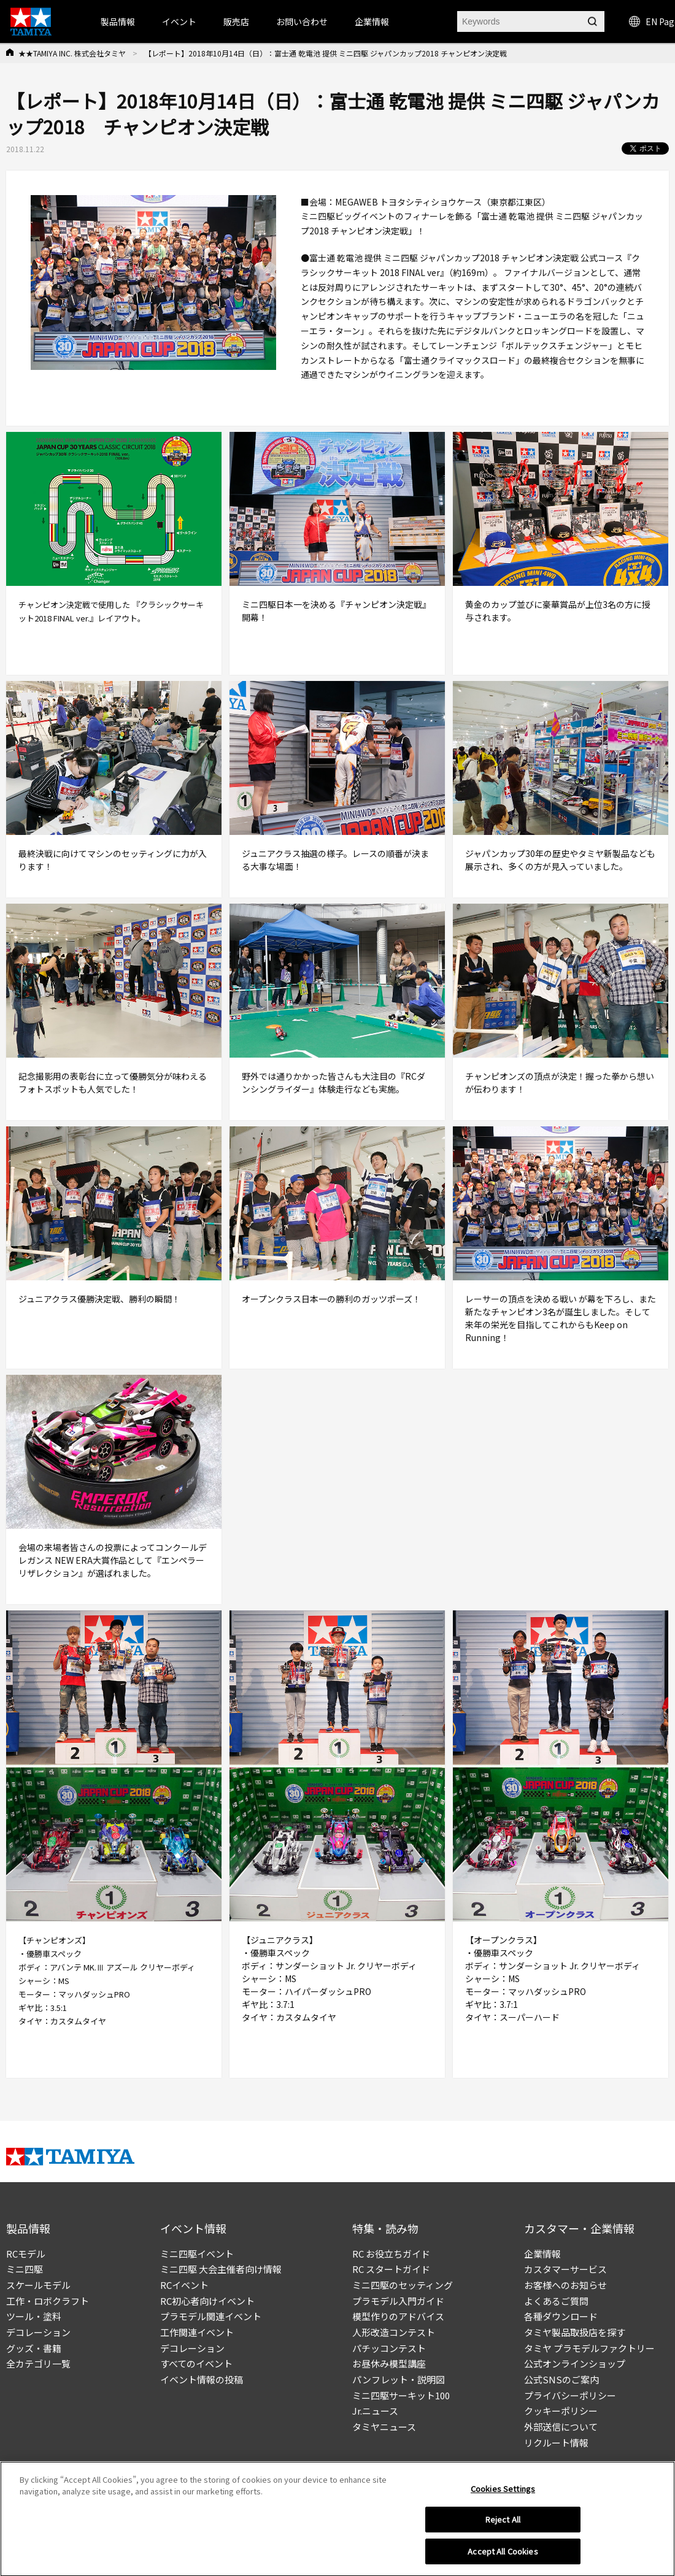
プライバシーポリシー (570, 2395)
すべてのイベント (196, 2363)
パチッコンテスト (389, 2348)
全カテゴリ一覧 (38, 2363)
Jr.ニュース (375, 2410)
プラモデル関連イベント (210, 2316)
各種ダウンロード (561, 2316)
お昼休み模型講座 (389, 2363)
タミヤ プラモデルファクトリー (589, 2348)
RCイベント (184, 2284)
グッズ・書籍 (33, 2348)
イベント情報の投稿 (201, 2379)
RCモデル (25, 2253)
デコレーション (38, 2332)
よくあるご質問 (556, 2300)
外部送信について (561, 2426)
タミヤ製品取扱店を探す (574, 2332)
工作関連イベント (197, 2332)
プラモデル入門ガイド (398, 2300)
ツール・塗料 (33, 2316)
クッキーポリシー (561, 2410)
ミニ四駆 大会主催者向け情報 (221, 2269)
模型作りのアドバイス (398, 2316)
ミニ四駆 (24, 2269)
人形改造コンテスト (393, 2332)
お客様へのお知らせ (565, 2284)
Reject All (502, 2527)
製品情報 (118, 21)
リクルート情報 (556, 2442)
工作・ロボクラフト (47, 2300)
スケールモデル (38, 2284)
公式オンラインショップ (574, 2363)
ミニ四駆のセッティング (402, 2284)
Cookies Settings (503, 2496)
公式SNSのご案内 (561, 2379)
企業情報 (542, 2253)
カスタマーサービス (565, 2269)
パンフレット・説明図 (398, 2379)
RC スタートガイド (391, 2269)
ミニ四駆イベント (197, 2253)
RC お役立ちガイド (391, 2253)
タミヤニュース (384, 2426)
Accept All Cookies (503, 2558)
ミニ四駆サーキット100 (401, 2395)
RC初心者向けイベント (207, 2300)
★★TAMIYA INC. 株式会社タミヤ (72, 53)
